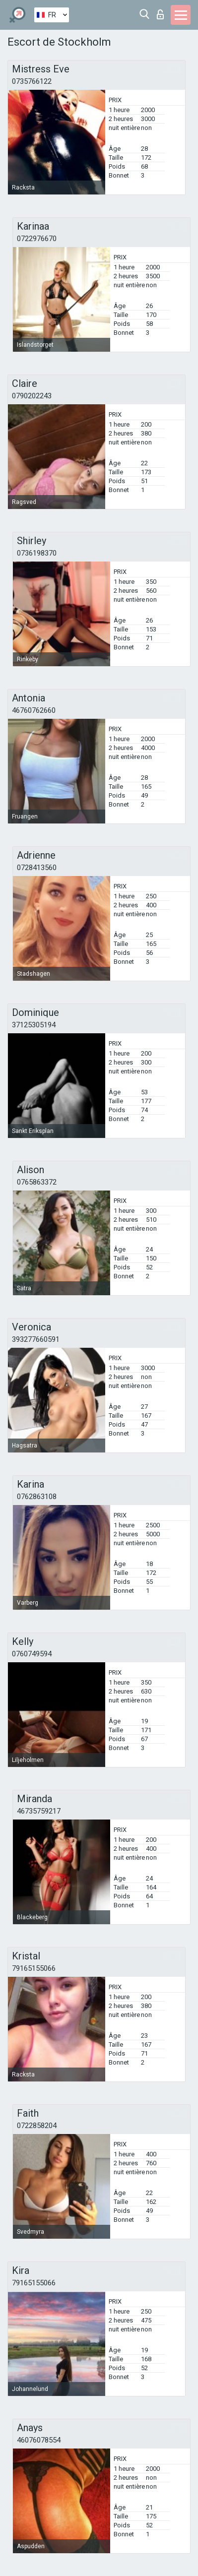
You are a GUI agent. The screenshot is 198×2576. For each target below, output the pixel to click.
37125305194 (34, 1024)
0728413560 (37, 867)
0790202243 (32, 395)
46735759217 (39, 1811)
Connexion (160, 14)
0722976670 (37, 238)
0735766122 (32, 81)
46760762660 (34, 710)
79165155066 (34, 1968)
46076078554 (39, 2440)
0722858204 (37, 2125)
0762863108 (37, 1496)
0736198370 (37, 553)
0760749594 (32, 1653)
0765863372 (37, 1182)
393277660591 (36, 1339)
